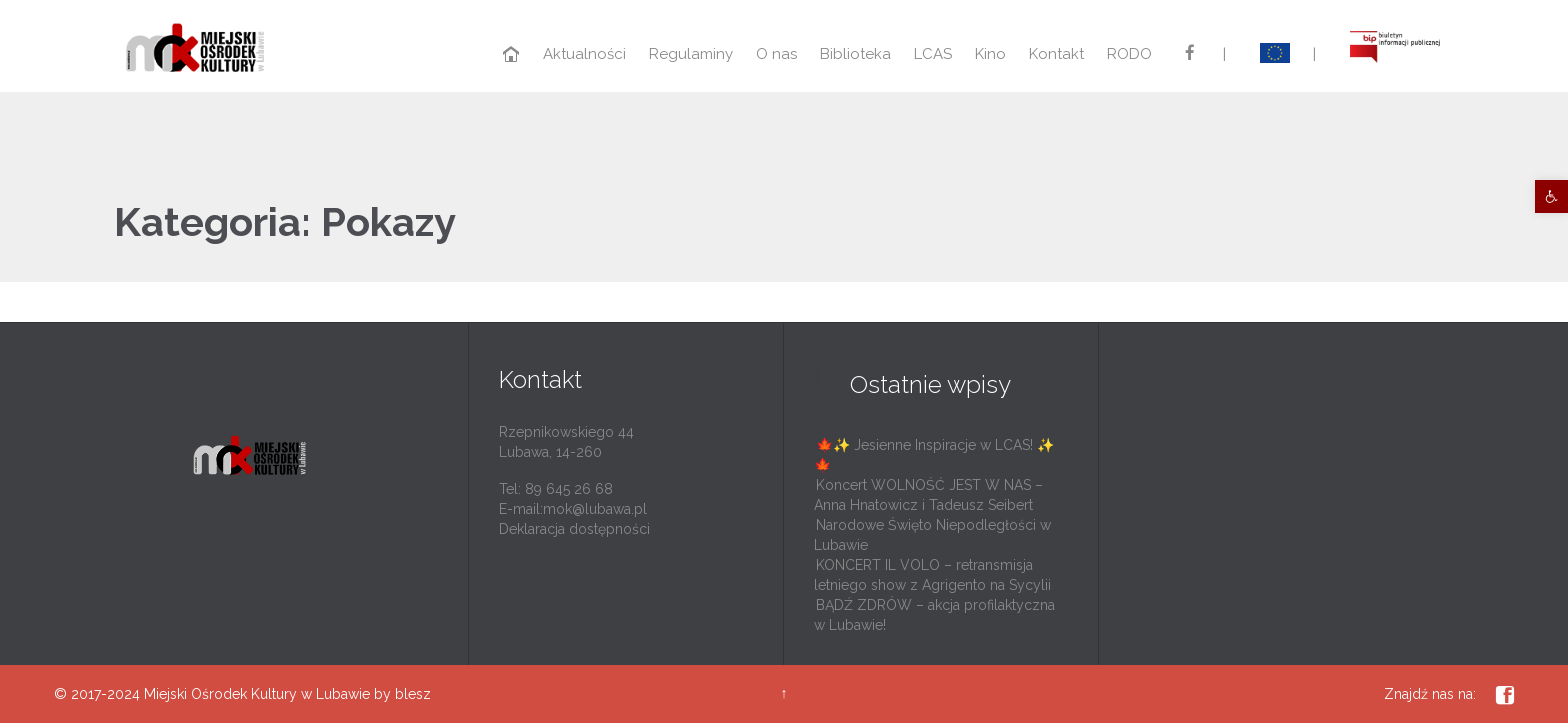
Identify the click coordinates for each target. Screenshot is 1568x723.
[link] (1551, 196)
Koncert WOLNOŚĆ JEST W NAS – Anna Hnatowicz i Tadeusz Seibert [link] (928, 495)
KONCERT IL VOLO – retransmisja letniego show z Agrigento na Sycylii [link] (932, 575)
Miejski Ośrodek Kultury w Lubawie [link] (257, 694)
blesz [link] (413, 694)
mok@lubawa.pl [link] (595, 509)
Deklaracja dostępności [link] (574, 529)
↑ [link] (783, 693)
